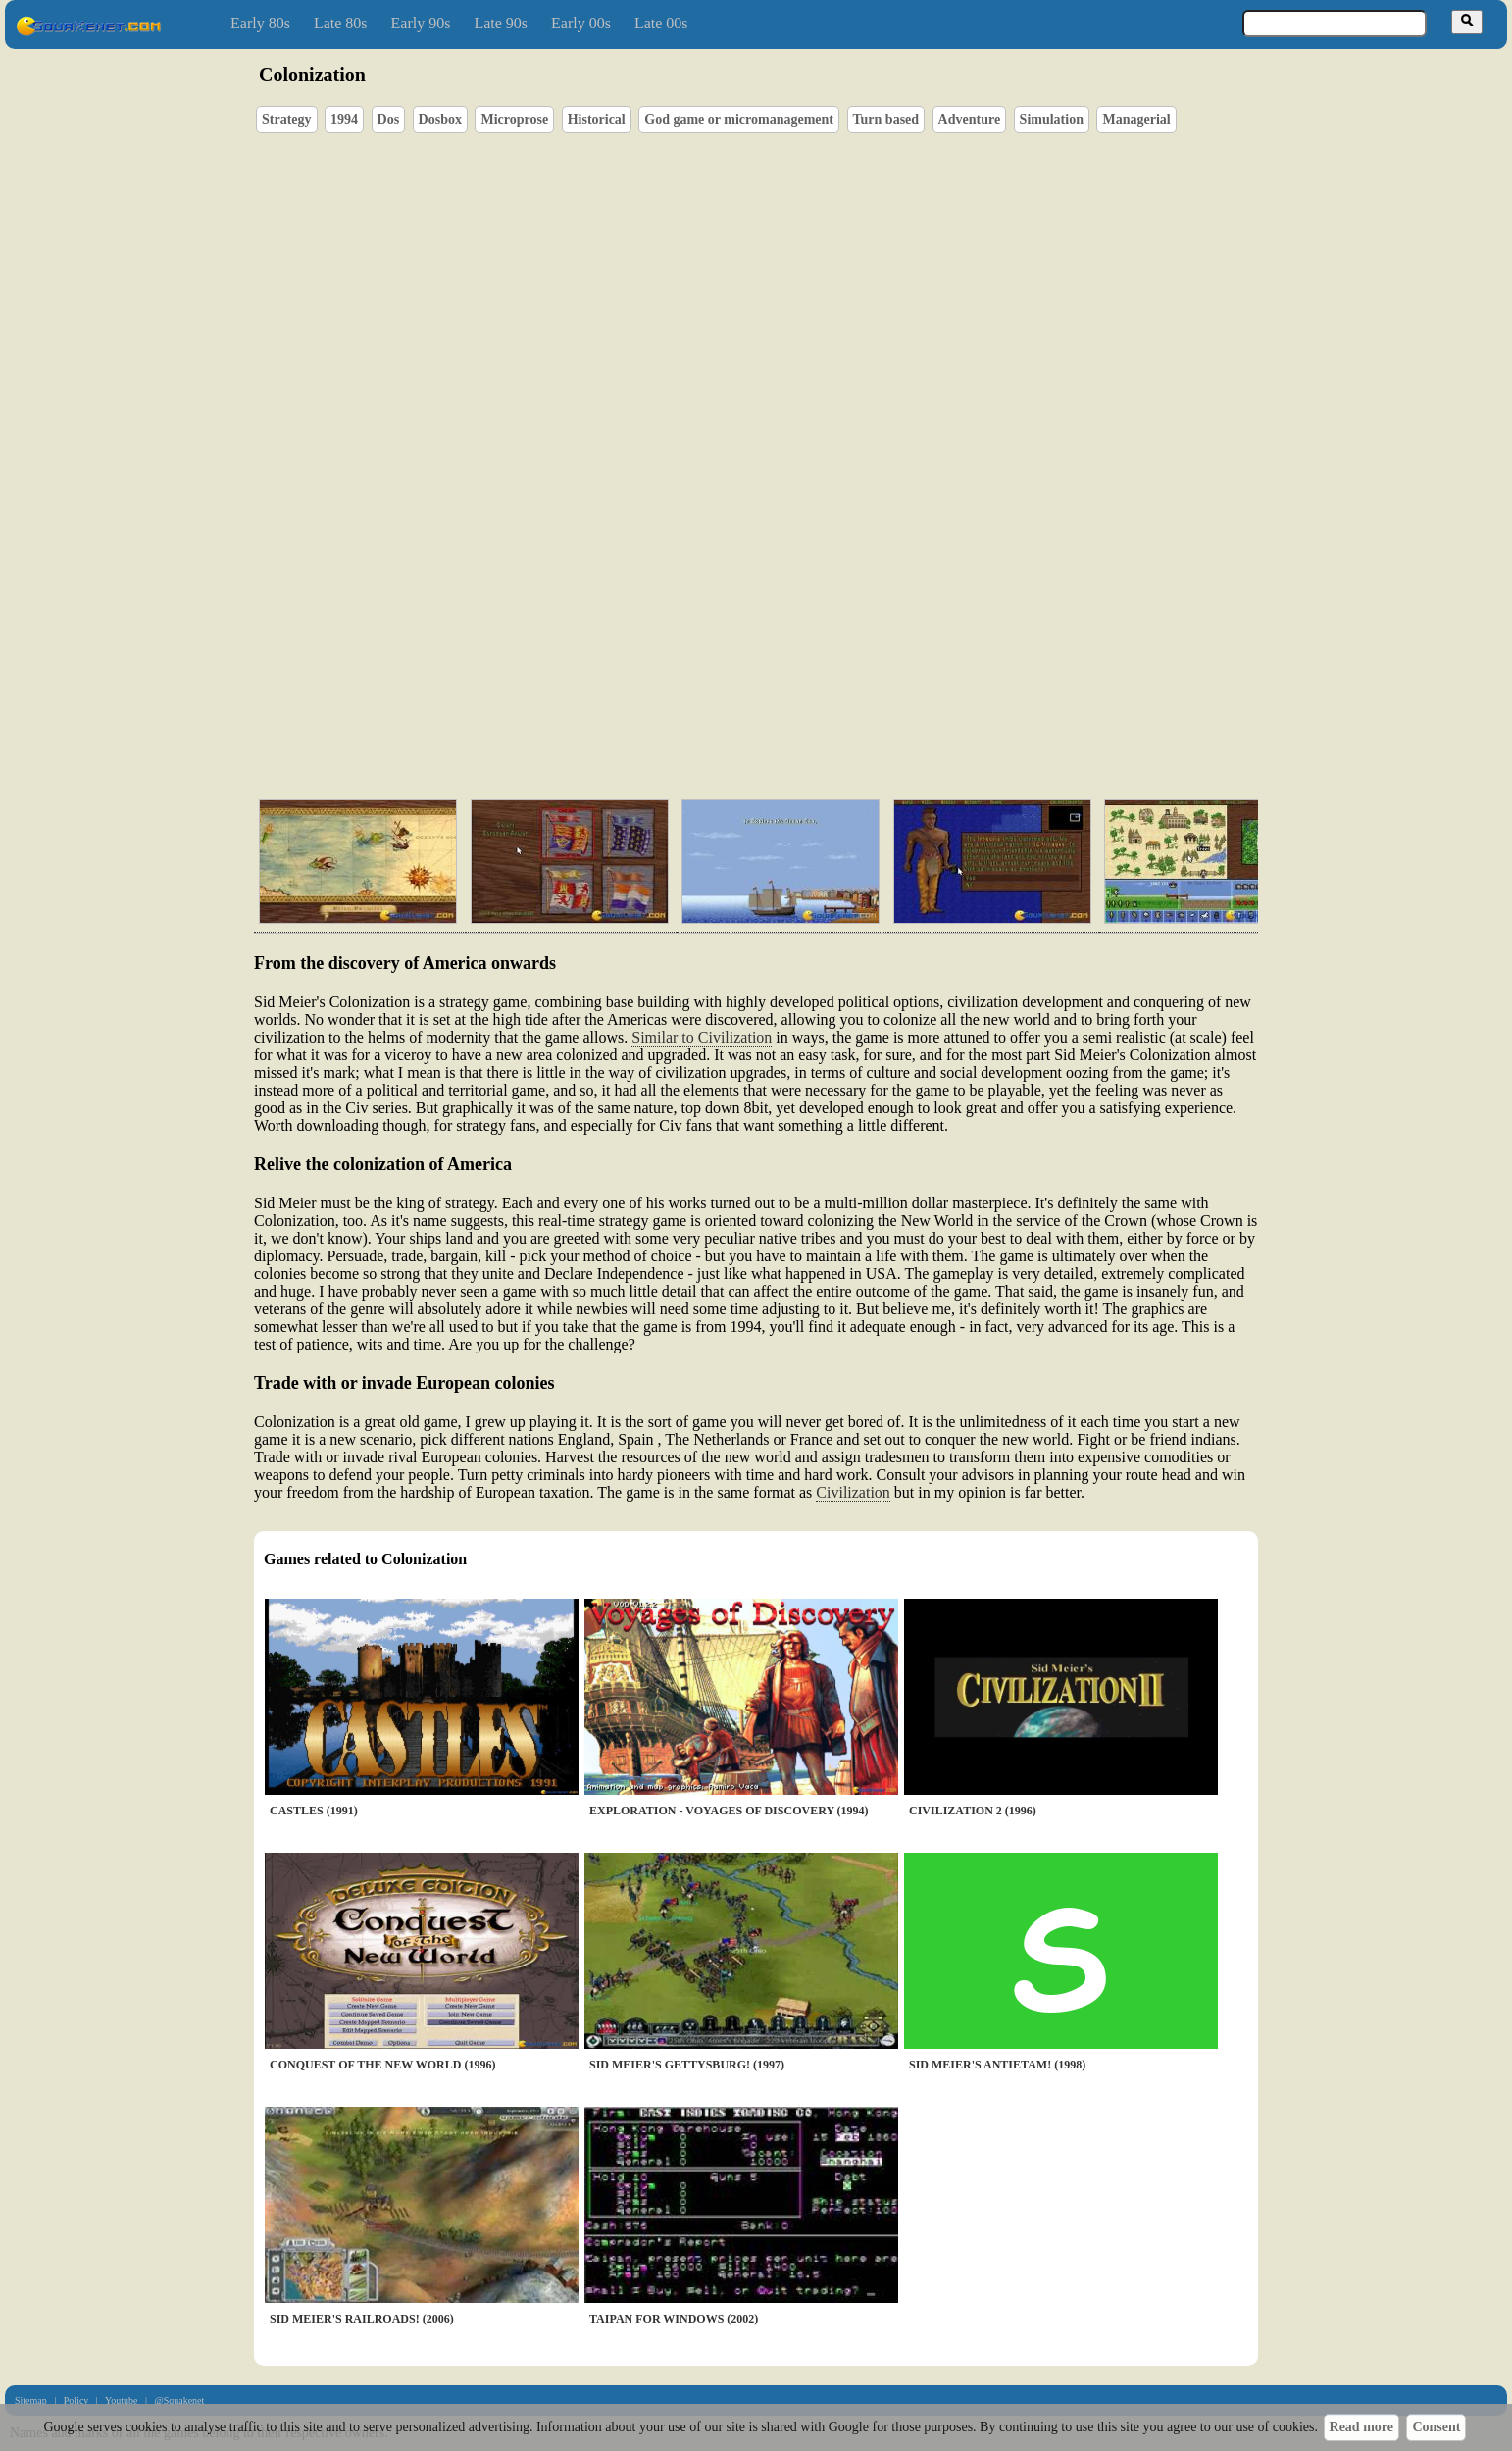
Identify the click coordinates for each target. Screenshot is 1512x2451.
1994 (344, 119)
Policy (76, 2400)
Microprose (514, 119)
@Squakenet (179, 2400)
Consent (1436, 2427)
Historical (597, 119)
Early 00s (581, 23)
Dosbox (440, 119)
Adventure (969, 119)
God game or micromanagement (738, 119)
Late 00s (661, 23)
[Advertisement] (812, 691)
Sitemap (31, 2400)
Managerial (1136, 119)
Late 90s (501, 23)
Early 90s (421, 23)
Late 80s (341, 23)
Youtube (121, 2400)
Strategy (287, 119)
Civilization (853, 1492)
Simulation (1052, 119)
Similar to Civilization (701, 1037)
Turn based (886, 119)
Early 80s (260, 23)
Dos (389, 119)
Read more (1361, 2427)
